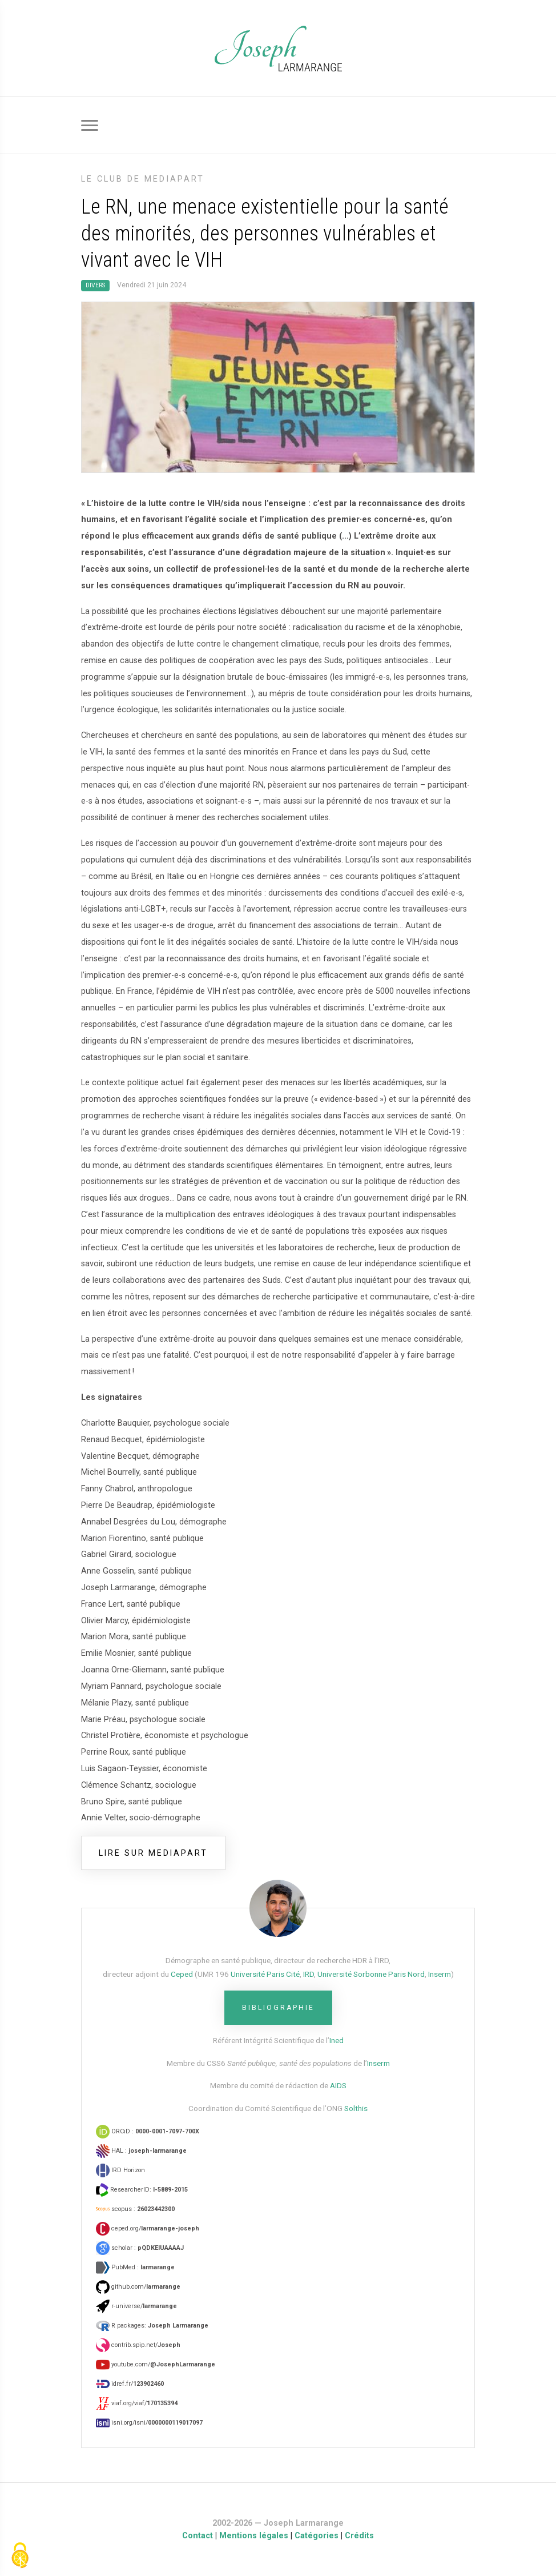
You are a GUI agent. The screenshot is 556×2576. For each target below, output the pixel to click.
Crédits (359, 2536)
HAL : (141, 2150)
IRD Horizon (120, 2170)
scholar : (140, 2248)
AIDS (338, 2085)
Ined (336, 2040)
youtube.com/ (155, 2364)
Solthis (356, 2108)
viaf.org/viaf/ (137, 2403)
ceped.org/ (147, 2228)
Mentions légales (253, 2536)
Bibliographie (278, 2008)
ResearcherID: (142, 2189)
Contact (197, 2536)
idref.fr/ (130, 2384)
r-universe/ (136, 2306)
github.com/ (138, 2286)
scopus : (135, 2209)
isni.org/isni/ (149, 2422)
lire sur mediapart (153, 1852)
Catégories (317, 2536)
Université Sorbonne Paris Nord (371, 1974)
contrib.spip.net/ (138, 2345)
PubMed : (135, 2267)
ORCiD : (147, 2131)
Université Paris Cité (265, 1974)
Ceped (182, 1974)
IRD (308, 1974)
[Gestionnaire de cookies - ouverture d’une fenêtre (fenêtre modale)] (20, 2556)
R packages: (152, 2325)
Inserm (439, 1974)
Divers (95, 285)
